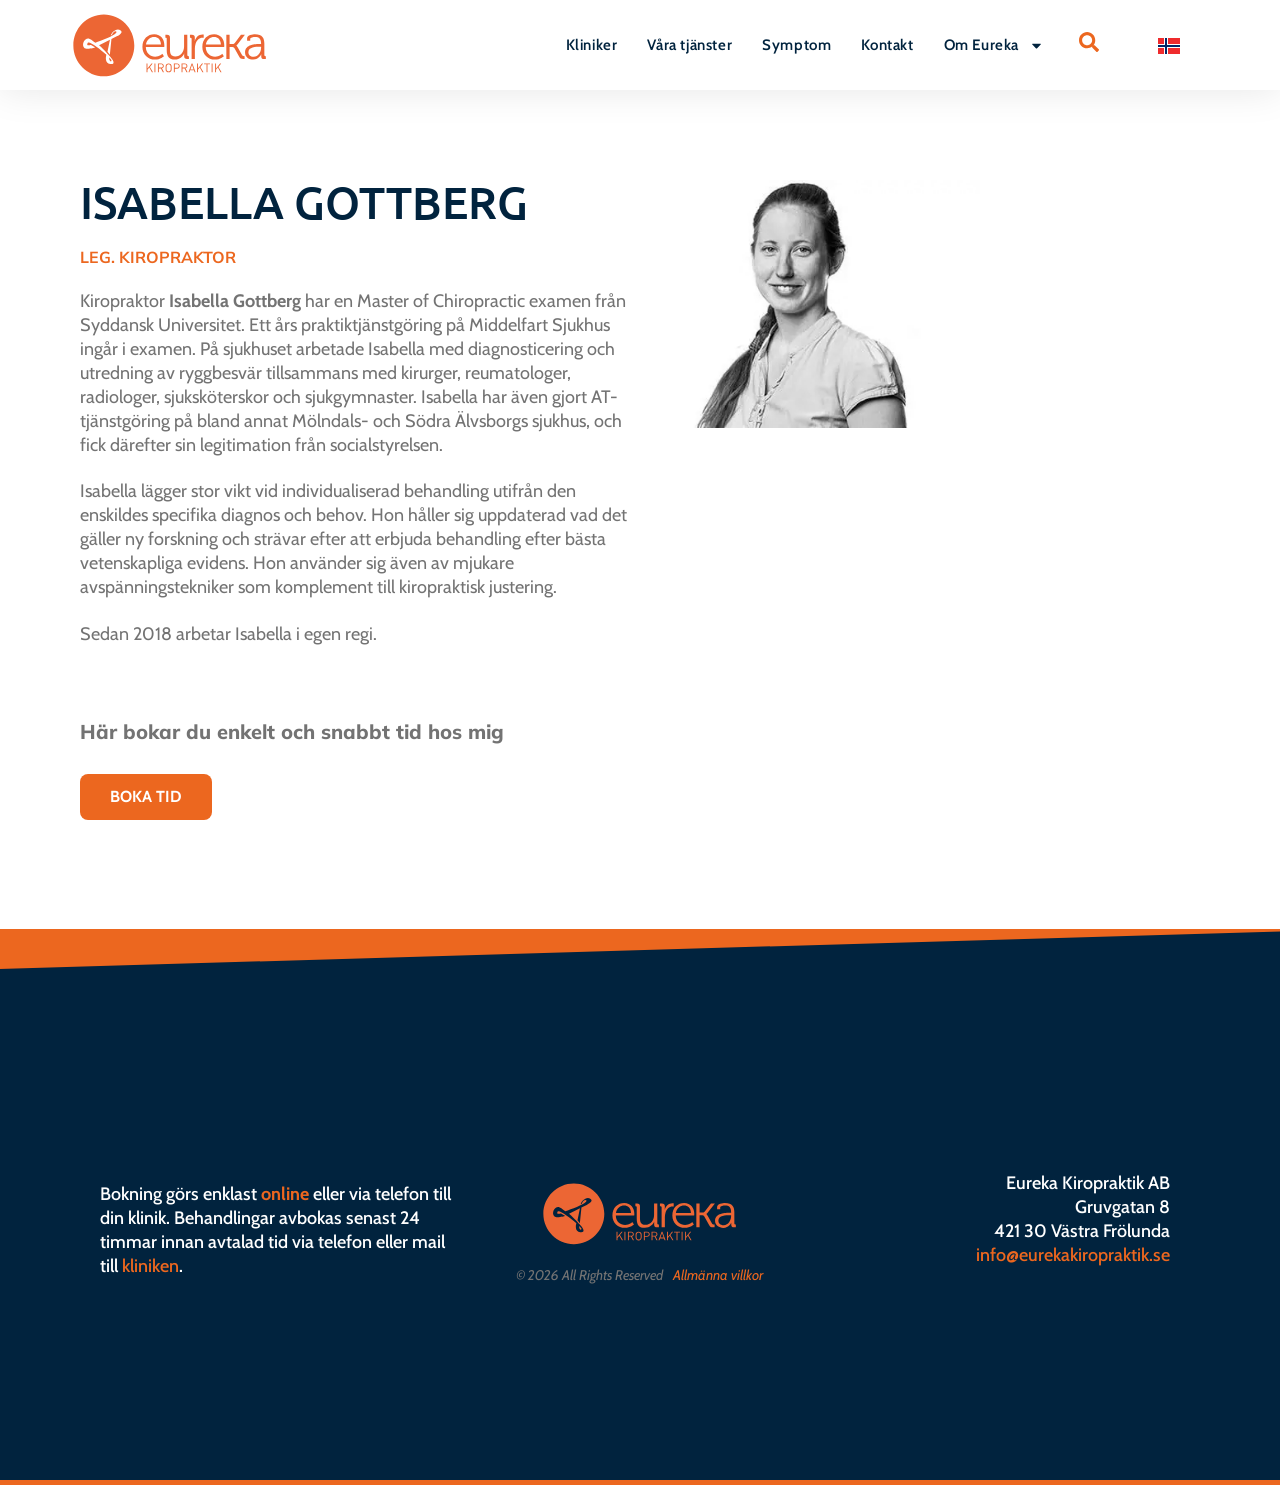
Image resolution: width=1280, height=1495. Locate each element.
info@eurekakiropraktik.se (1073, 1255)
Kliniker (592, 45)
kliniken (150, 1266)
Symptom (796, 45)
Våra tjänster (689, 45)
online (285, 1194)
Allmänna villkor (718, 1275)
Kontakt (887, 45)
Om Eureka (994, 45)
